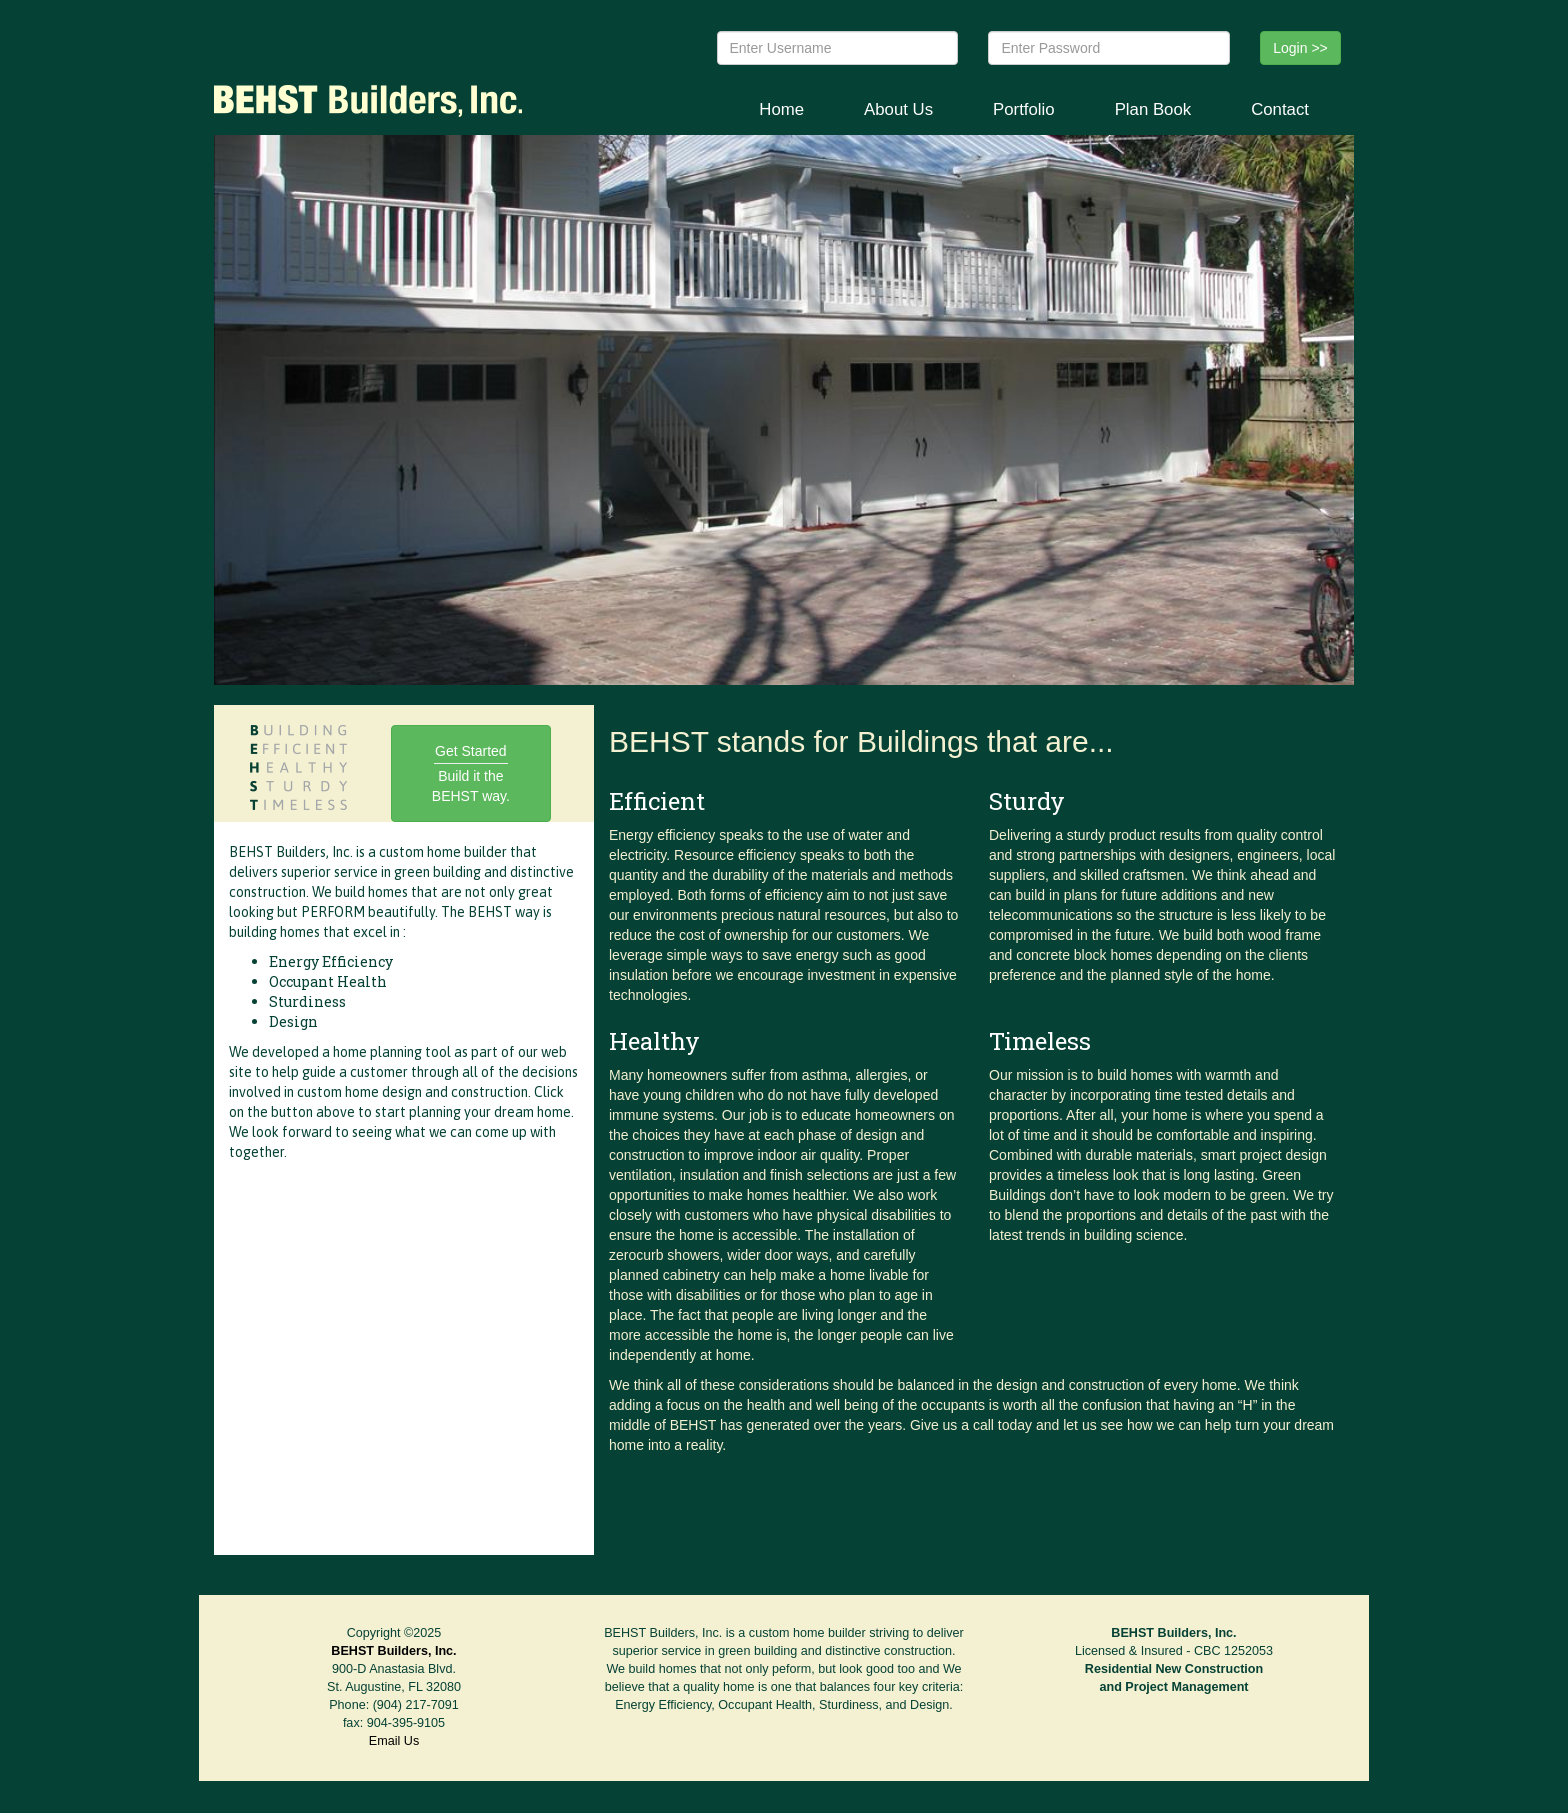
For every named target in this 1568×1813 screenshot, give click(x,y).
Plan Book (1153, 109)
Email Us (394, 1741)
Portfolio (1024, 109)
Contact (1280, 109)
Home (781, 109)
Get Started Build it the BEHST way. (471, 773)
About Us (898, 109)
